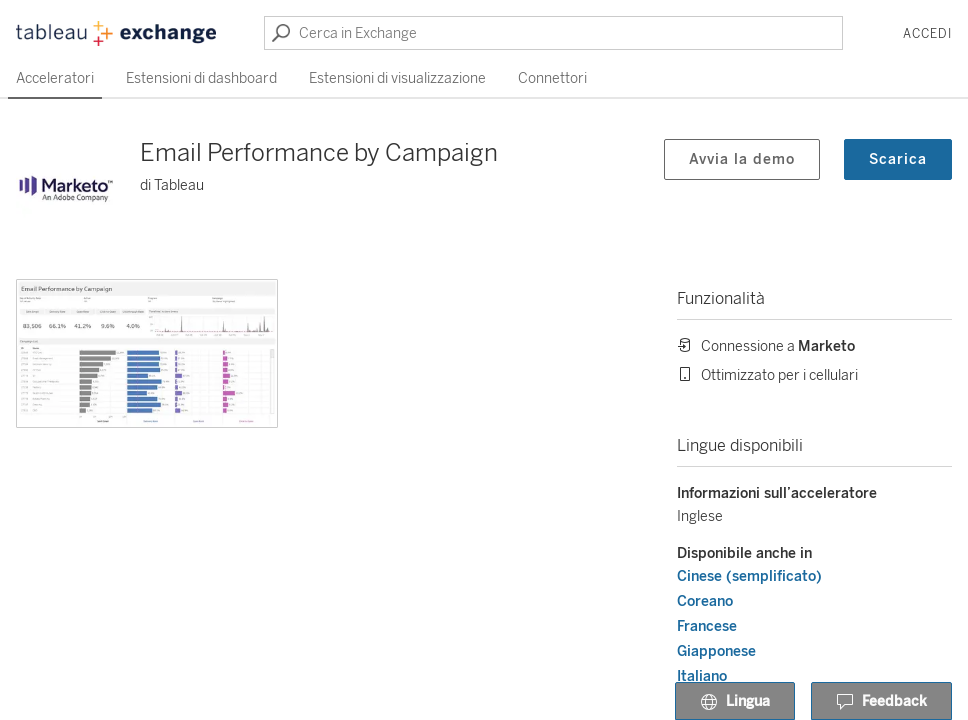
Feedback (881, 702)
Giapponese (716, 651)
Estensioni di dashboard (201, 78)
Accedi (927, 34)
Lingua (735, 702)
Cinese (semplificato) (749, 576)
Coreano (705, 601)
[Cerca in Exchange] (553, 33)
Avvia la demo (742, 159)
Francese (707, 626)
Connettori (552, 78)
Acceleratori (55, 78)
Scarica (898, 159)
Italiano (702, 676)
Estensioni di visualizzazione (397, 78)
